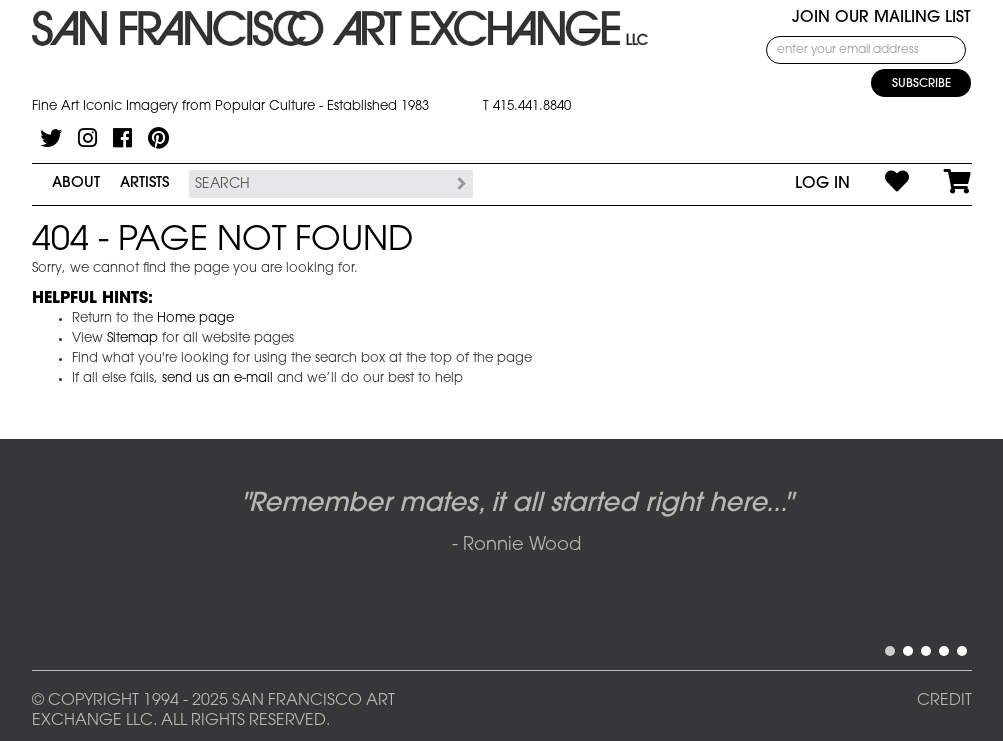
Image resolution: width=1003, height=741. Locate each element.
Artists (144, 183)
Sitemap (132, 338)
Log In (822, 184)
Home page (195, 318)
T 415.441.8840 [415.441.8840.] (527, 106)
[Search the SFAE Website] (319, 184)
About (76, 183)
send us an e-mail (217, 378)
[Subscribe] (921, 83)
